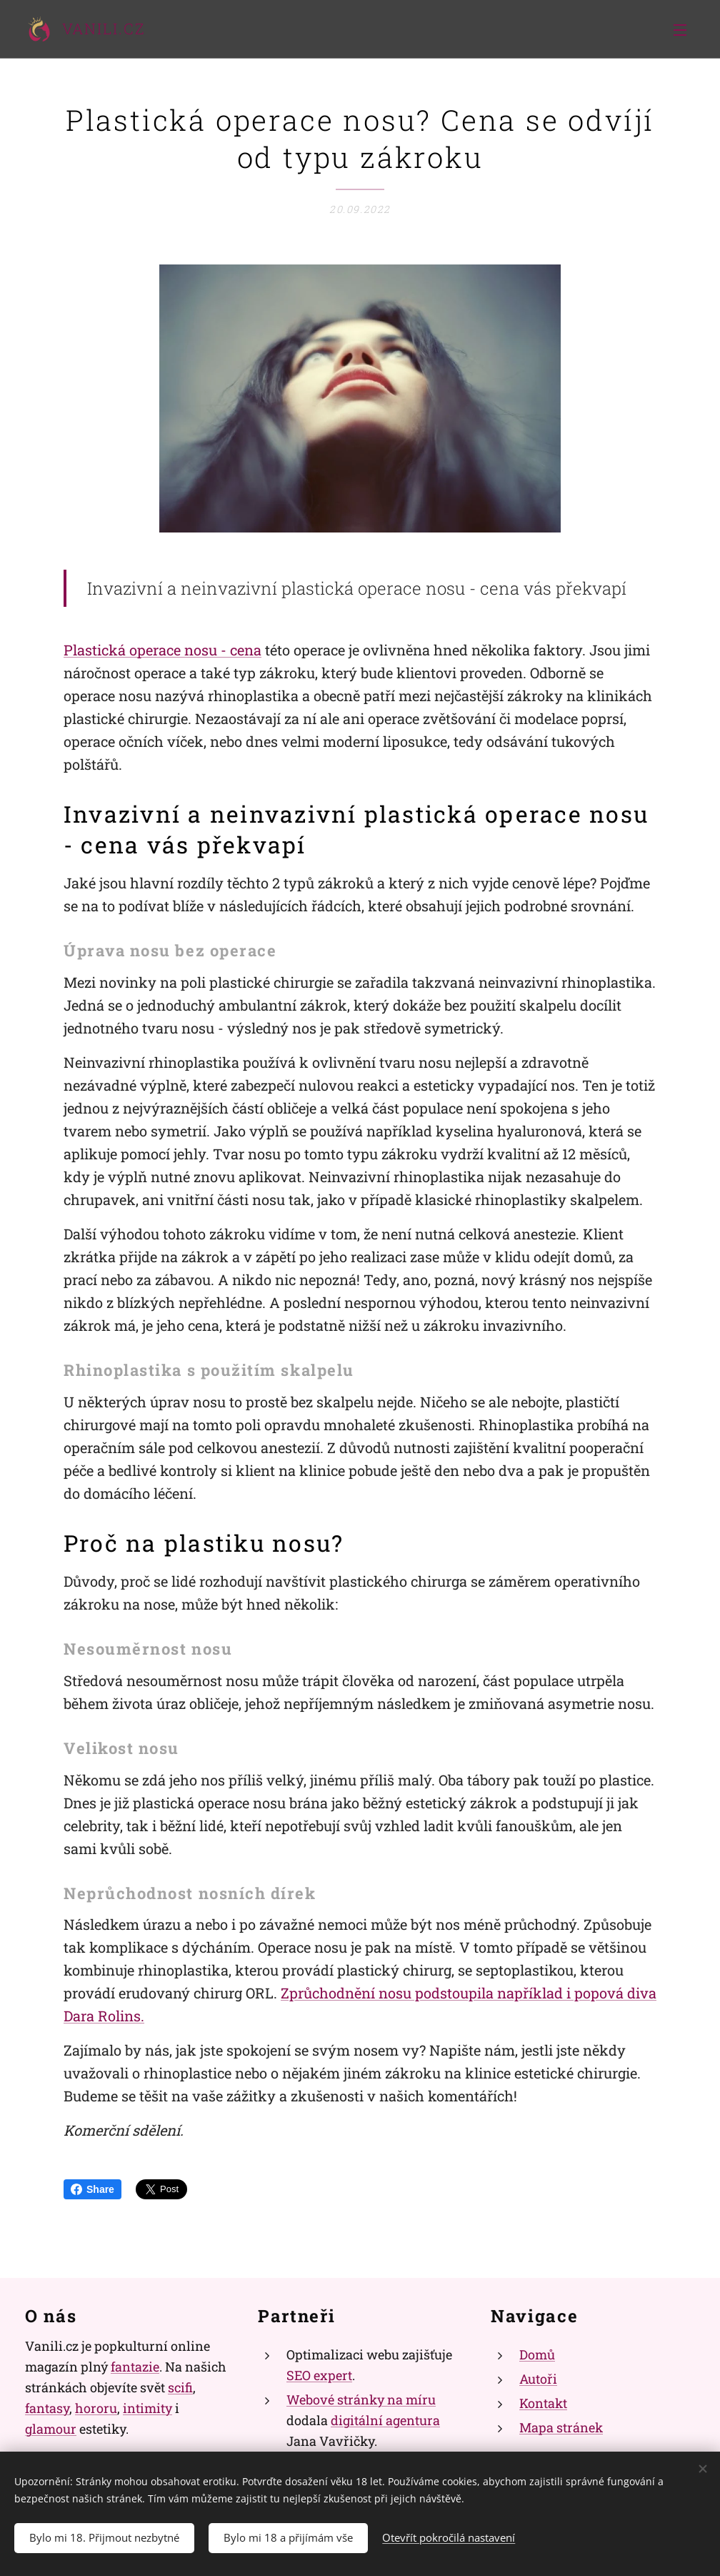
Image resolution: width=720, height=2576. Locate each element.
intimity (147, 2408)
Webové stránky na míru (361, 2399)
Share (92, 2189)
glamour (50, 2428)
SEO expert (319, 2375)
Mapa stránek (561, 2427)
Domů (537, 2354)
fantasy (47, 2408)
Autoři (538, 2378)
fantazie (135, 2366)
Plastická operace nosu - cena (162, 649)
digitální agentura (385, 2420)
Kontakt (543, 2403)
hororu (96, 2408)
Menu (680, 30)
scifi (180, 2387)
